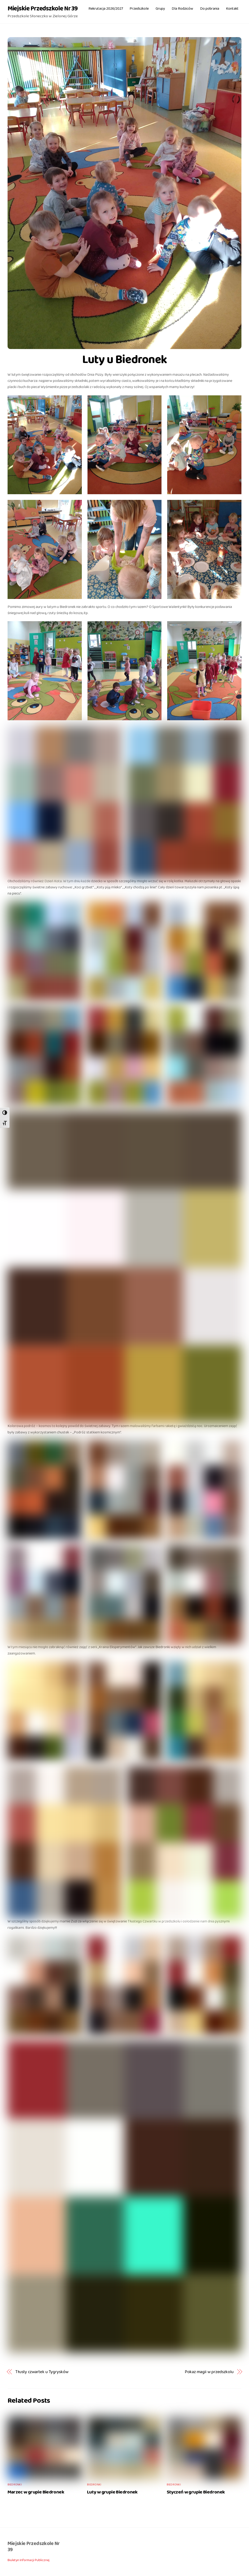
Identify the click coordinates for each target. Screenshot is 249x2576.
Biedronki (15, 2484)
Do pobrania (209, 9)
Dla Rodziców (182, 9)
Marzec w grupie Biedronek (36, 2492)
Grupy (160, 9)
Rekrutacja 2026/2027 (105, 9)
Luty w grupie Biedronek (112, 2492)
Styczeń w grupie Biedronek (196, 2492)
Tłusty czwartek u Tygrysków (41, 2372)
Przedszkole (139, 9)
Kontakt (232, 9)
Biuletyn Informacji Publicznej (28, 2560)
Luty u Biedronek (124, 359)
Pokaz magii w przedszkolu (209, 2372)
